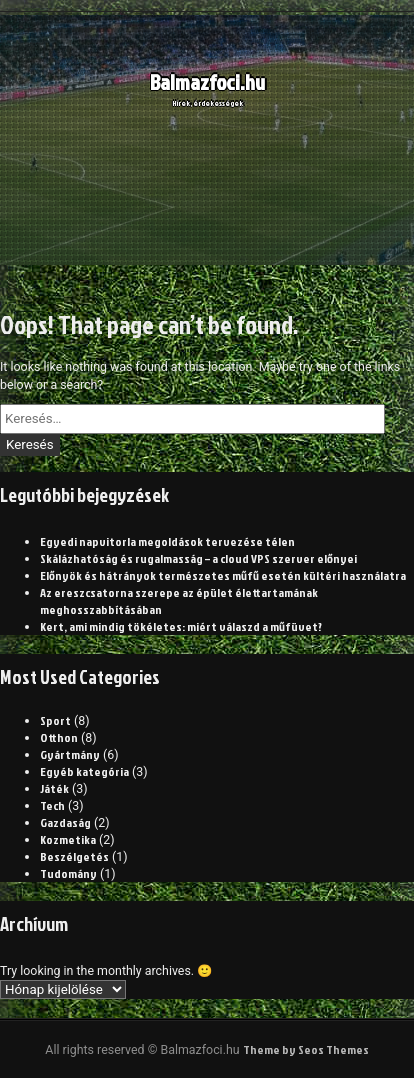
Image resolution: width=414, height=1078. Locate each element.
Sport (55, 720)
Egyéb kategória (84, 771)
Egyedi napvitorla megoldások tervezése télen (167, 541)
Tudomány (68, 873)
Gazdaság (65, 822)
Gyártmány (70, 754)
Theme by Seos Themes (306, 1049)
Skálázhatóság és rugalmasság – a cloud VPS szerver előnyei (198, 558)
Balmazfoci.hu (207, 87)
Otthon (59, 737)
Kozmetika (68, 839)
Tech (52, 805)
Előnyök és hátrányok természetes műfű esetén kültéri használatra (223, 575)
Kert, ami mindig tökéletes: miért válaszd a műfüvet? (181, 626)
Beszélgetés (74, 856)
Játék (54, 788)
